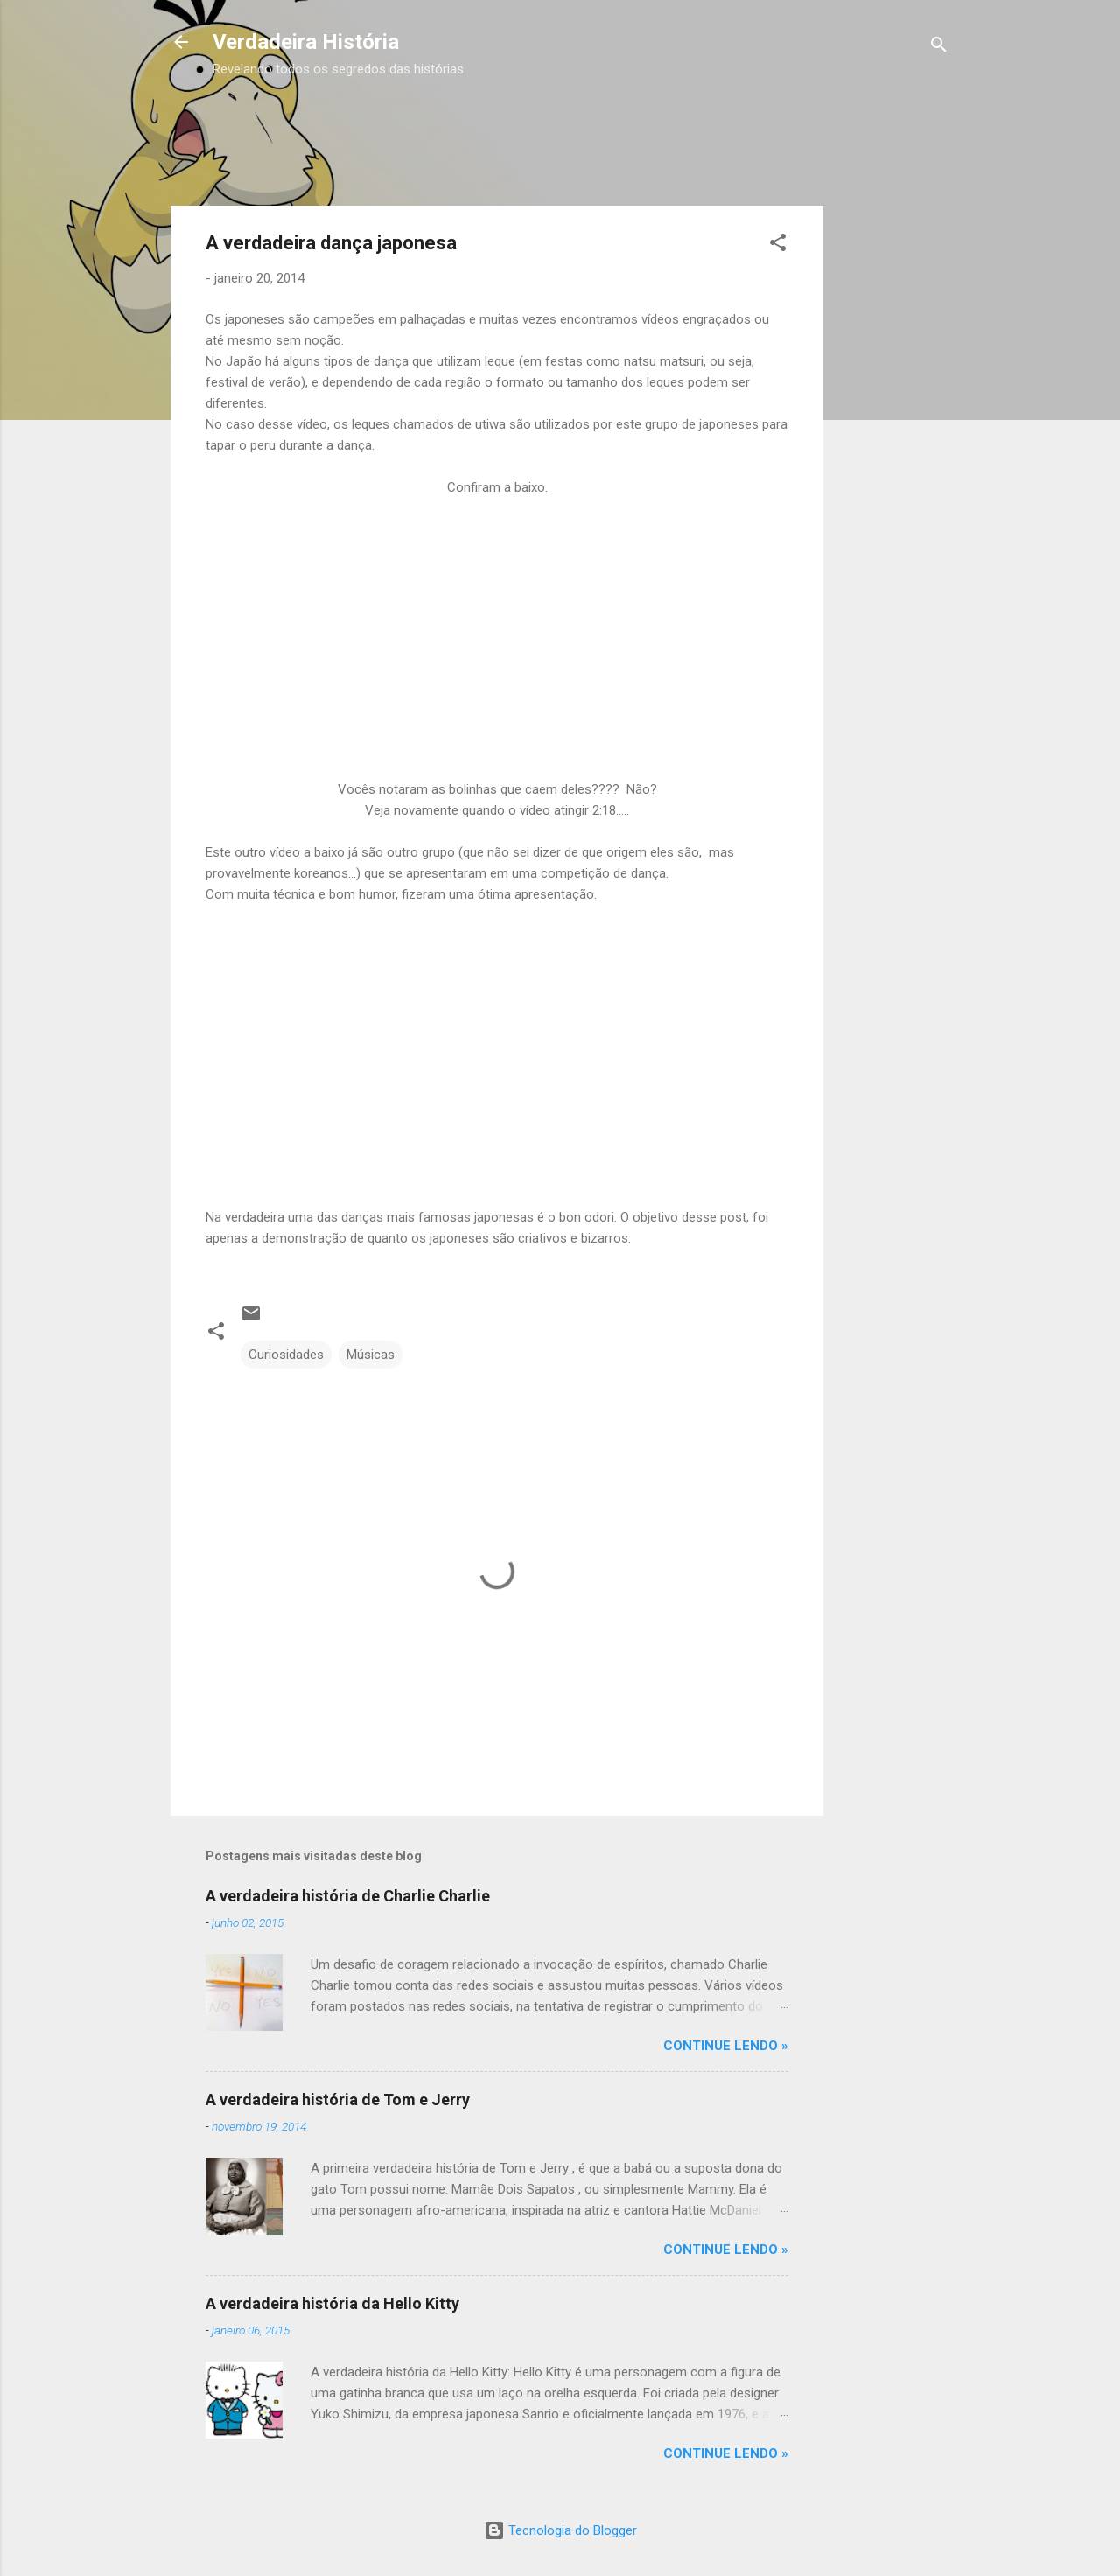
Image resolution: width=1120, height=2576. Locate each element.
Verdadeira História (306, 42)
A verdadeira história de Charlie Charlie (348, 1895)
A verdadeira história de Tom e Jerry (338, 2099)
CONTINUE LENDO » (725, 2046)
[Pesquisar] (938, 47)
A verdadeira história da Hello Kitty (332, 2303)
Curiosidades (286, 1354)
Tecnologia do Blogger (560, 2530)
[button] (777, 245)
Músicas (370, 1354)
